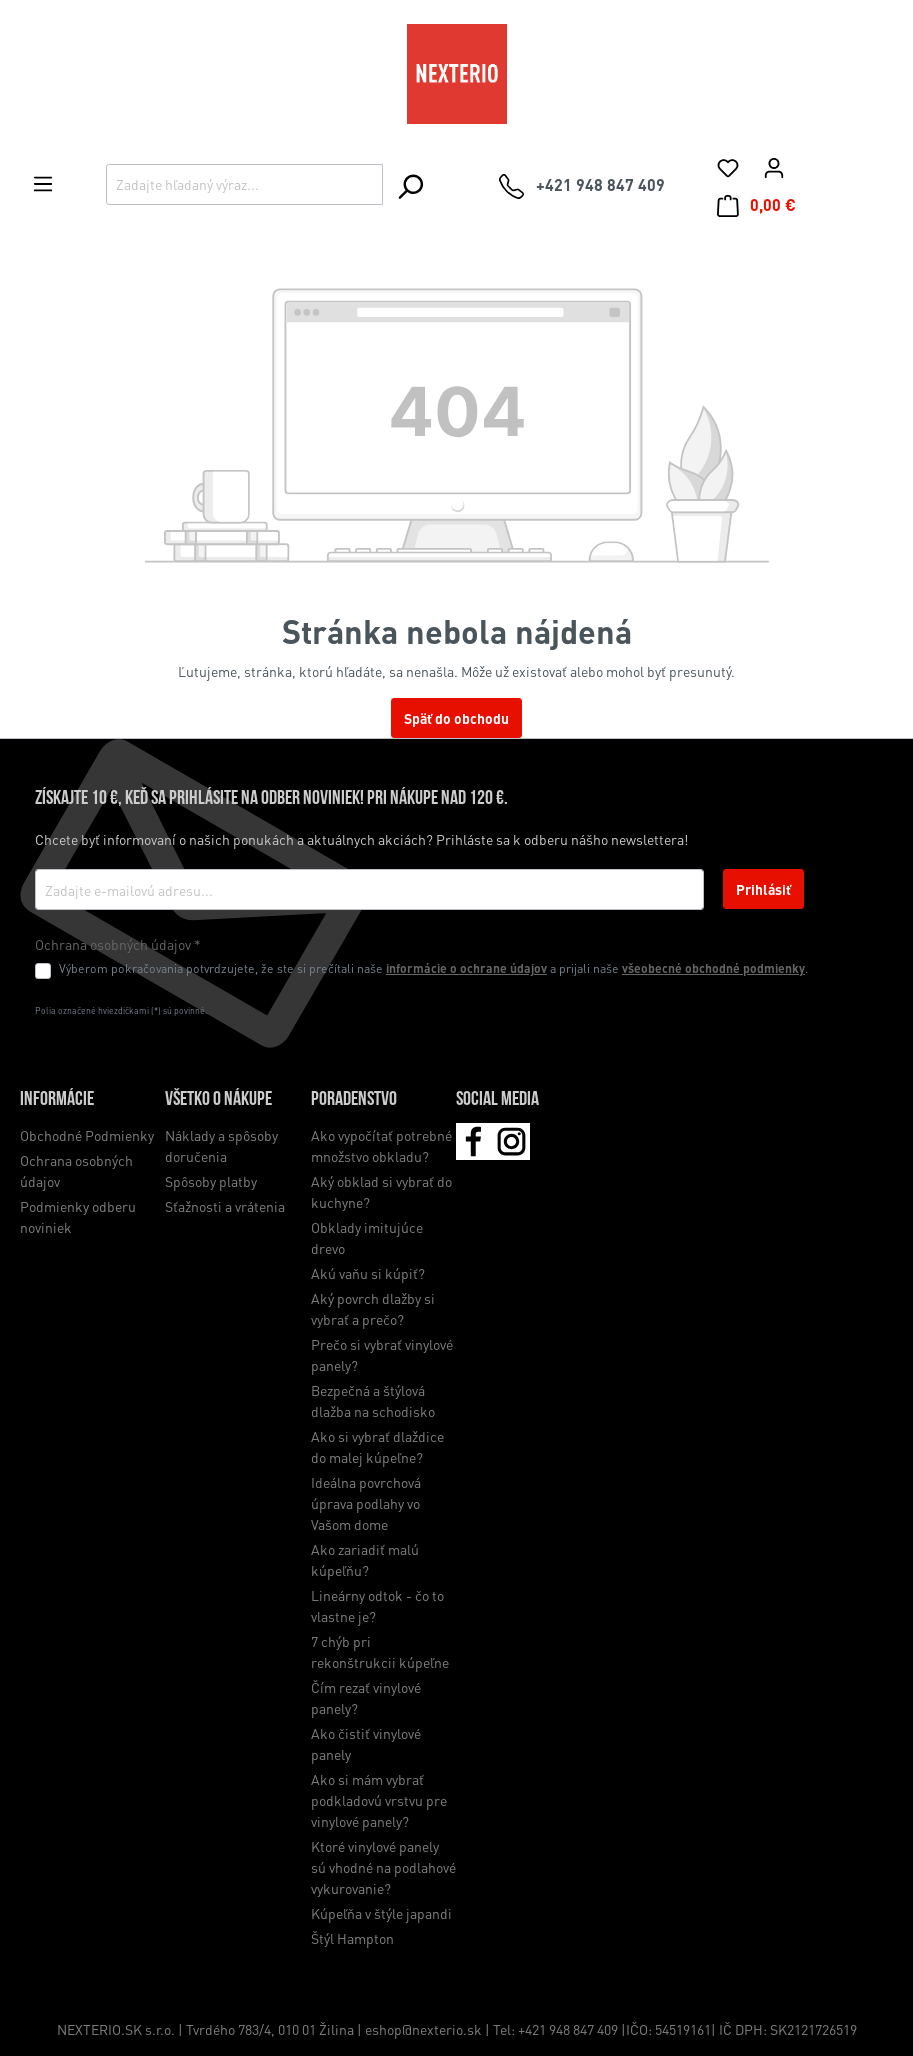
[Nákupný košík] (756, 205)
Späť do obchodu (456, 718)
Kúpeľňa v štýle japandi (381, 1913)
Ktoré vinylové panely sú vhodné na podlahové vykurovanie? (383, 1867)
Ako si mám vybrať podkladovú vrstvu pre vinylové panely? (379, 1800)
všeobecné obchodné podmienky (713, 968)
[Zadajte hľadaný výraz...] (244, 184)
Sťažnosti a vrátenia (225, 1206)
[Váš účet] (774, 167)
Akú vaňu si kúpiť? (368, 1273)
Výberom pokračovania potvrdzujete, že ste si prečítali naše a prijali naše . (433, 968)
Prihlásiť (763, 889)
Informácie (57, 1100)
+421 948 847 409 (568, 2029)
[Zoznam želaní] (728, 167)
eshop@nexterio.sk (425, 2029)
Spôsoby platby (211, 1181)
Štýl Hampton (352, 1938)
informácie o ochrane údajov (466, 968)
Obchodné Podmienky (87, 1135)
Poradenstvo (354, 1100)
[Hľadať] (409, 186)
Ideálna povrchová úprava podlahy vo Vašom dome (366, 1503)
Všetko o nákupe (218, 1100)
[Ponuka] (43, 183)
